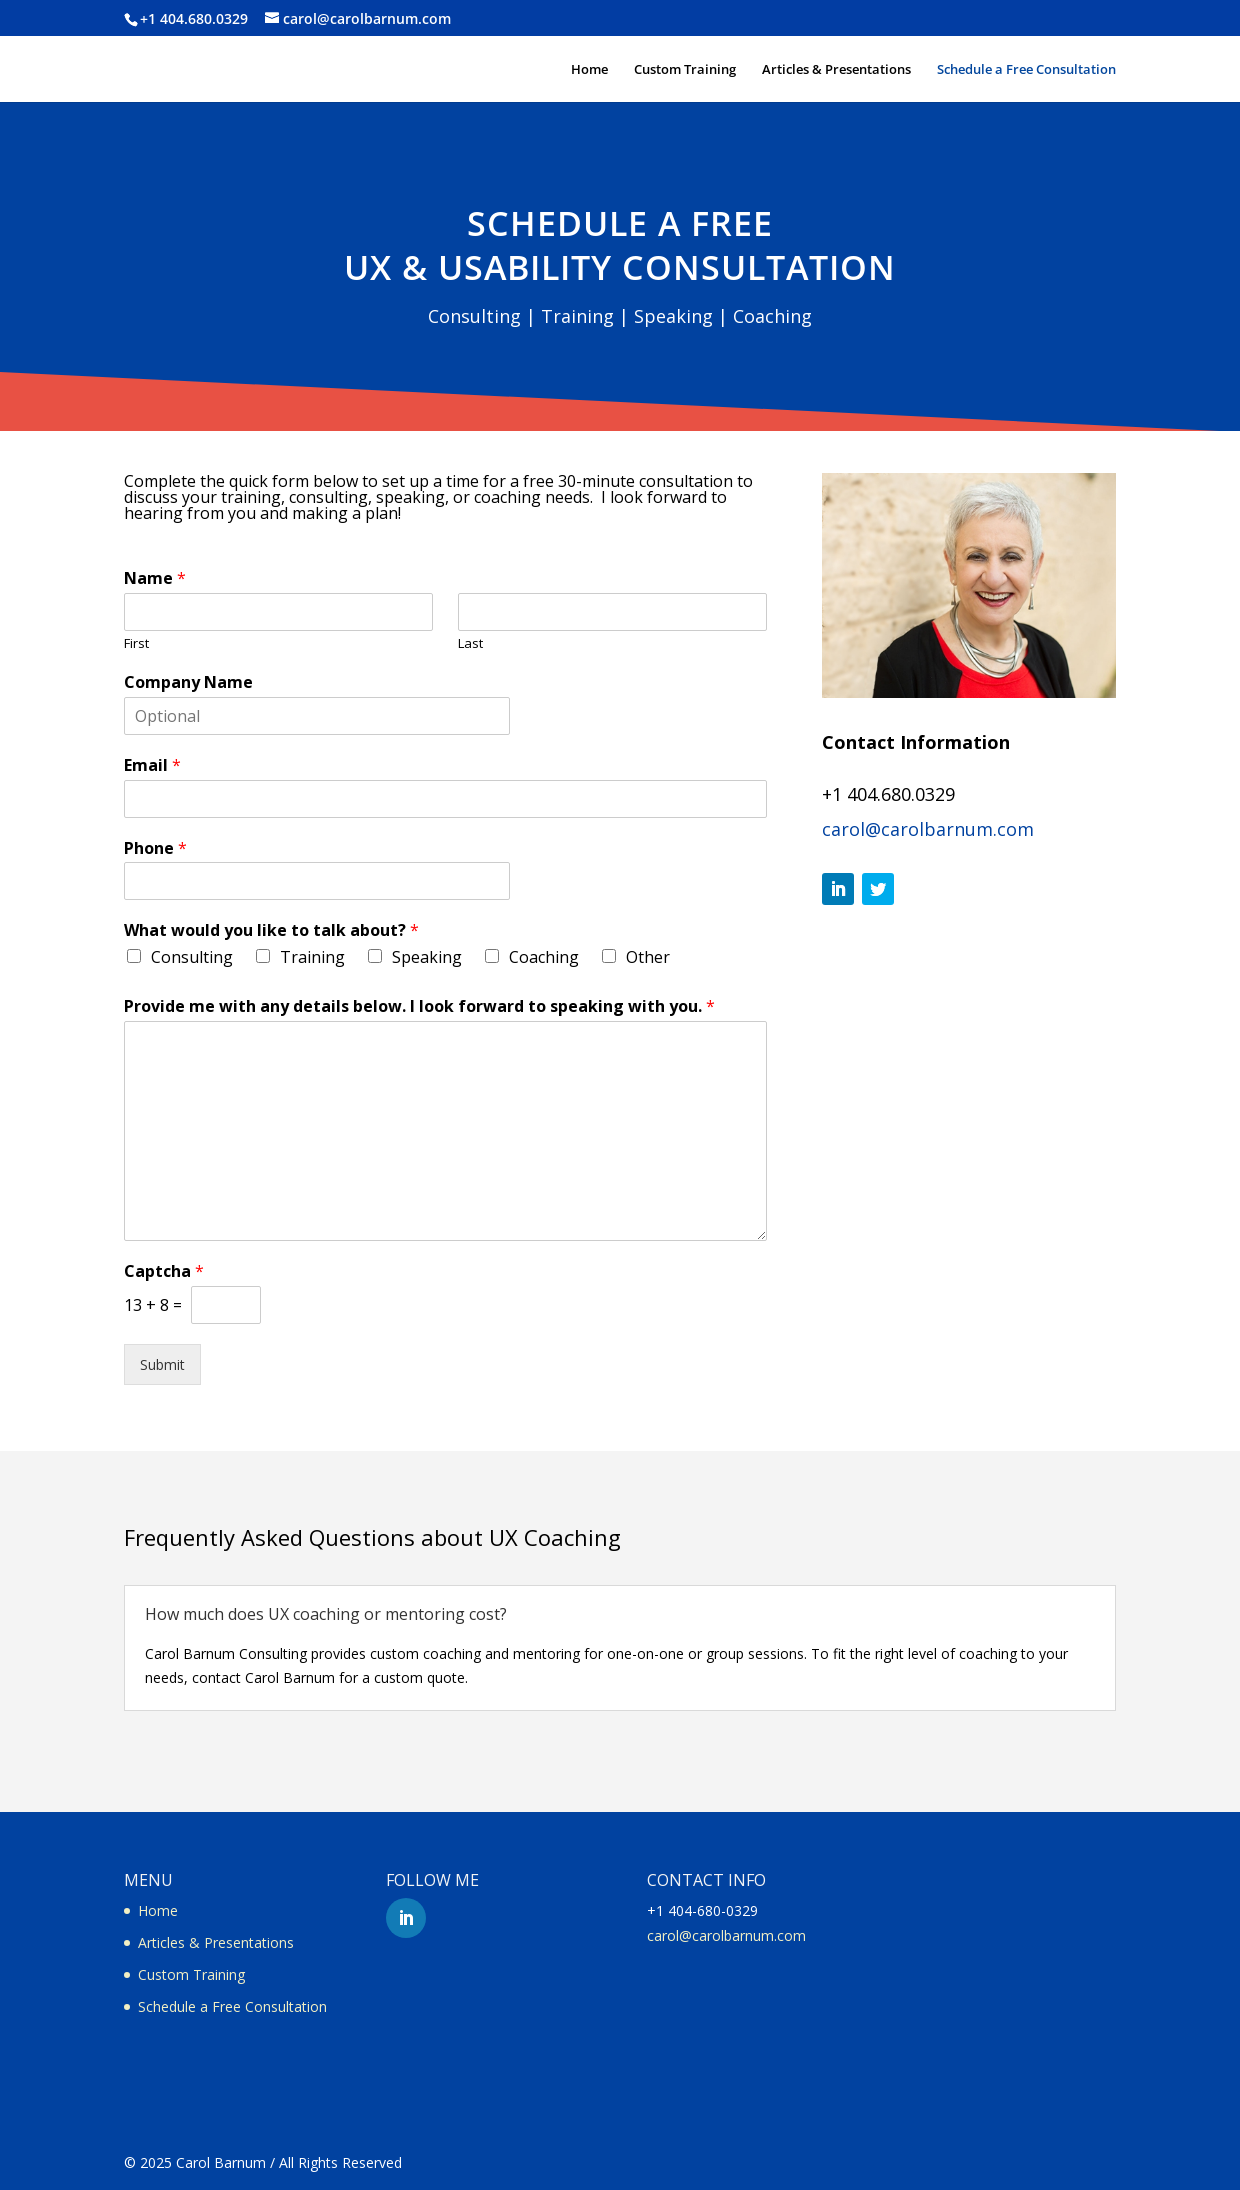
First (136, 643)
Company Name (188, 682)
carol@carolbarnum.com (928, 829)
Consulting (192, 957)
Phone (155, 848)
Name (155, 578)
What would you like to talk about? (271, 930)
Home (589, 70)
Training (312, 957)
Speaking (427, 957)
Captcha (164, 1271)
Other (648, 957)
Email (152, 765)
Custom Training (685, 70)
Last (470, 643)
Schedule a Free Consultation (1026, 70)
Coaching (544, 957)
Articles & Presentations (836, 70)
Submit (162, 1364)
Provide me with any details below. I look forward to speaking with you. (419, 1006)
